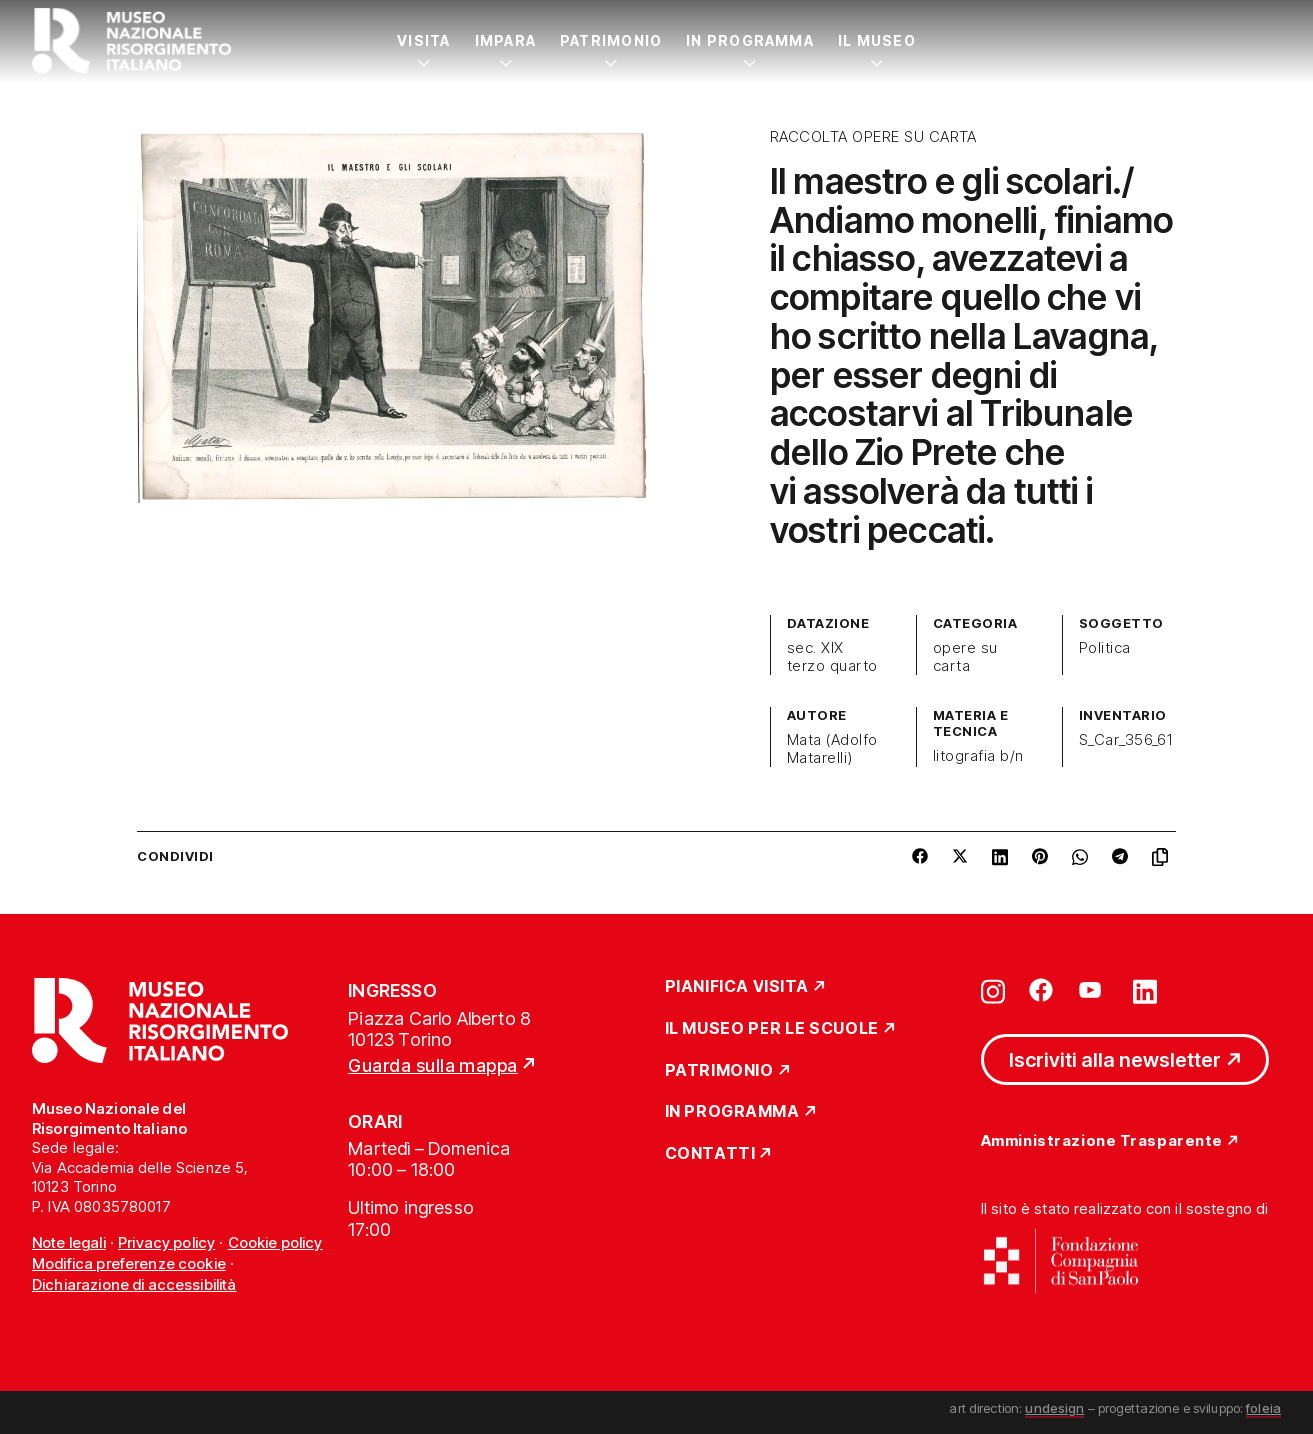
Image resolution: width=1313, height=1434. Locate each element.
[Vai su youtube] (1093, 990)
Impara (505, 40)
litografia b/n (978, 756)
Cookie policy (275, 1242)
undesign (1054, 1408)
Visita (423, 40)
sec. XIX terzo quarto (832, 657)
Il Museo (877, 40)
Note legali (69, 1242)
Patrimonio (611, 40)
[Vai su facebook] (1041, 990)
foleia (1263, 1408)
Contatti (710, 1154)
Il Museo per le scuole (772, 1029)
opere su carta (965, 657)
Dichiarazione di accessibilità (134, 1284)
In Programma (750, 40)
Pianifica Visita (737, 987)
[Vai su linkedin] (1145, 990)
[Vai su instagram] (993, 990)
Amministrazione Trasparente (1102, 1141)
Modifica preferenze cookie (129, 1263)
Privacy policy (166, 1242)
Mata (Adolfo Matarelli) (832, 749)
